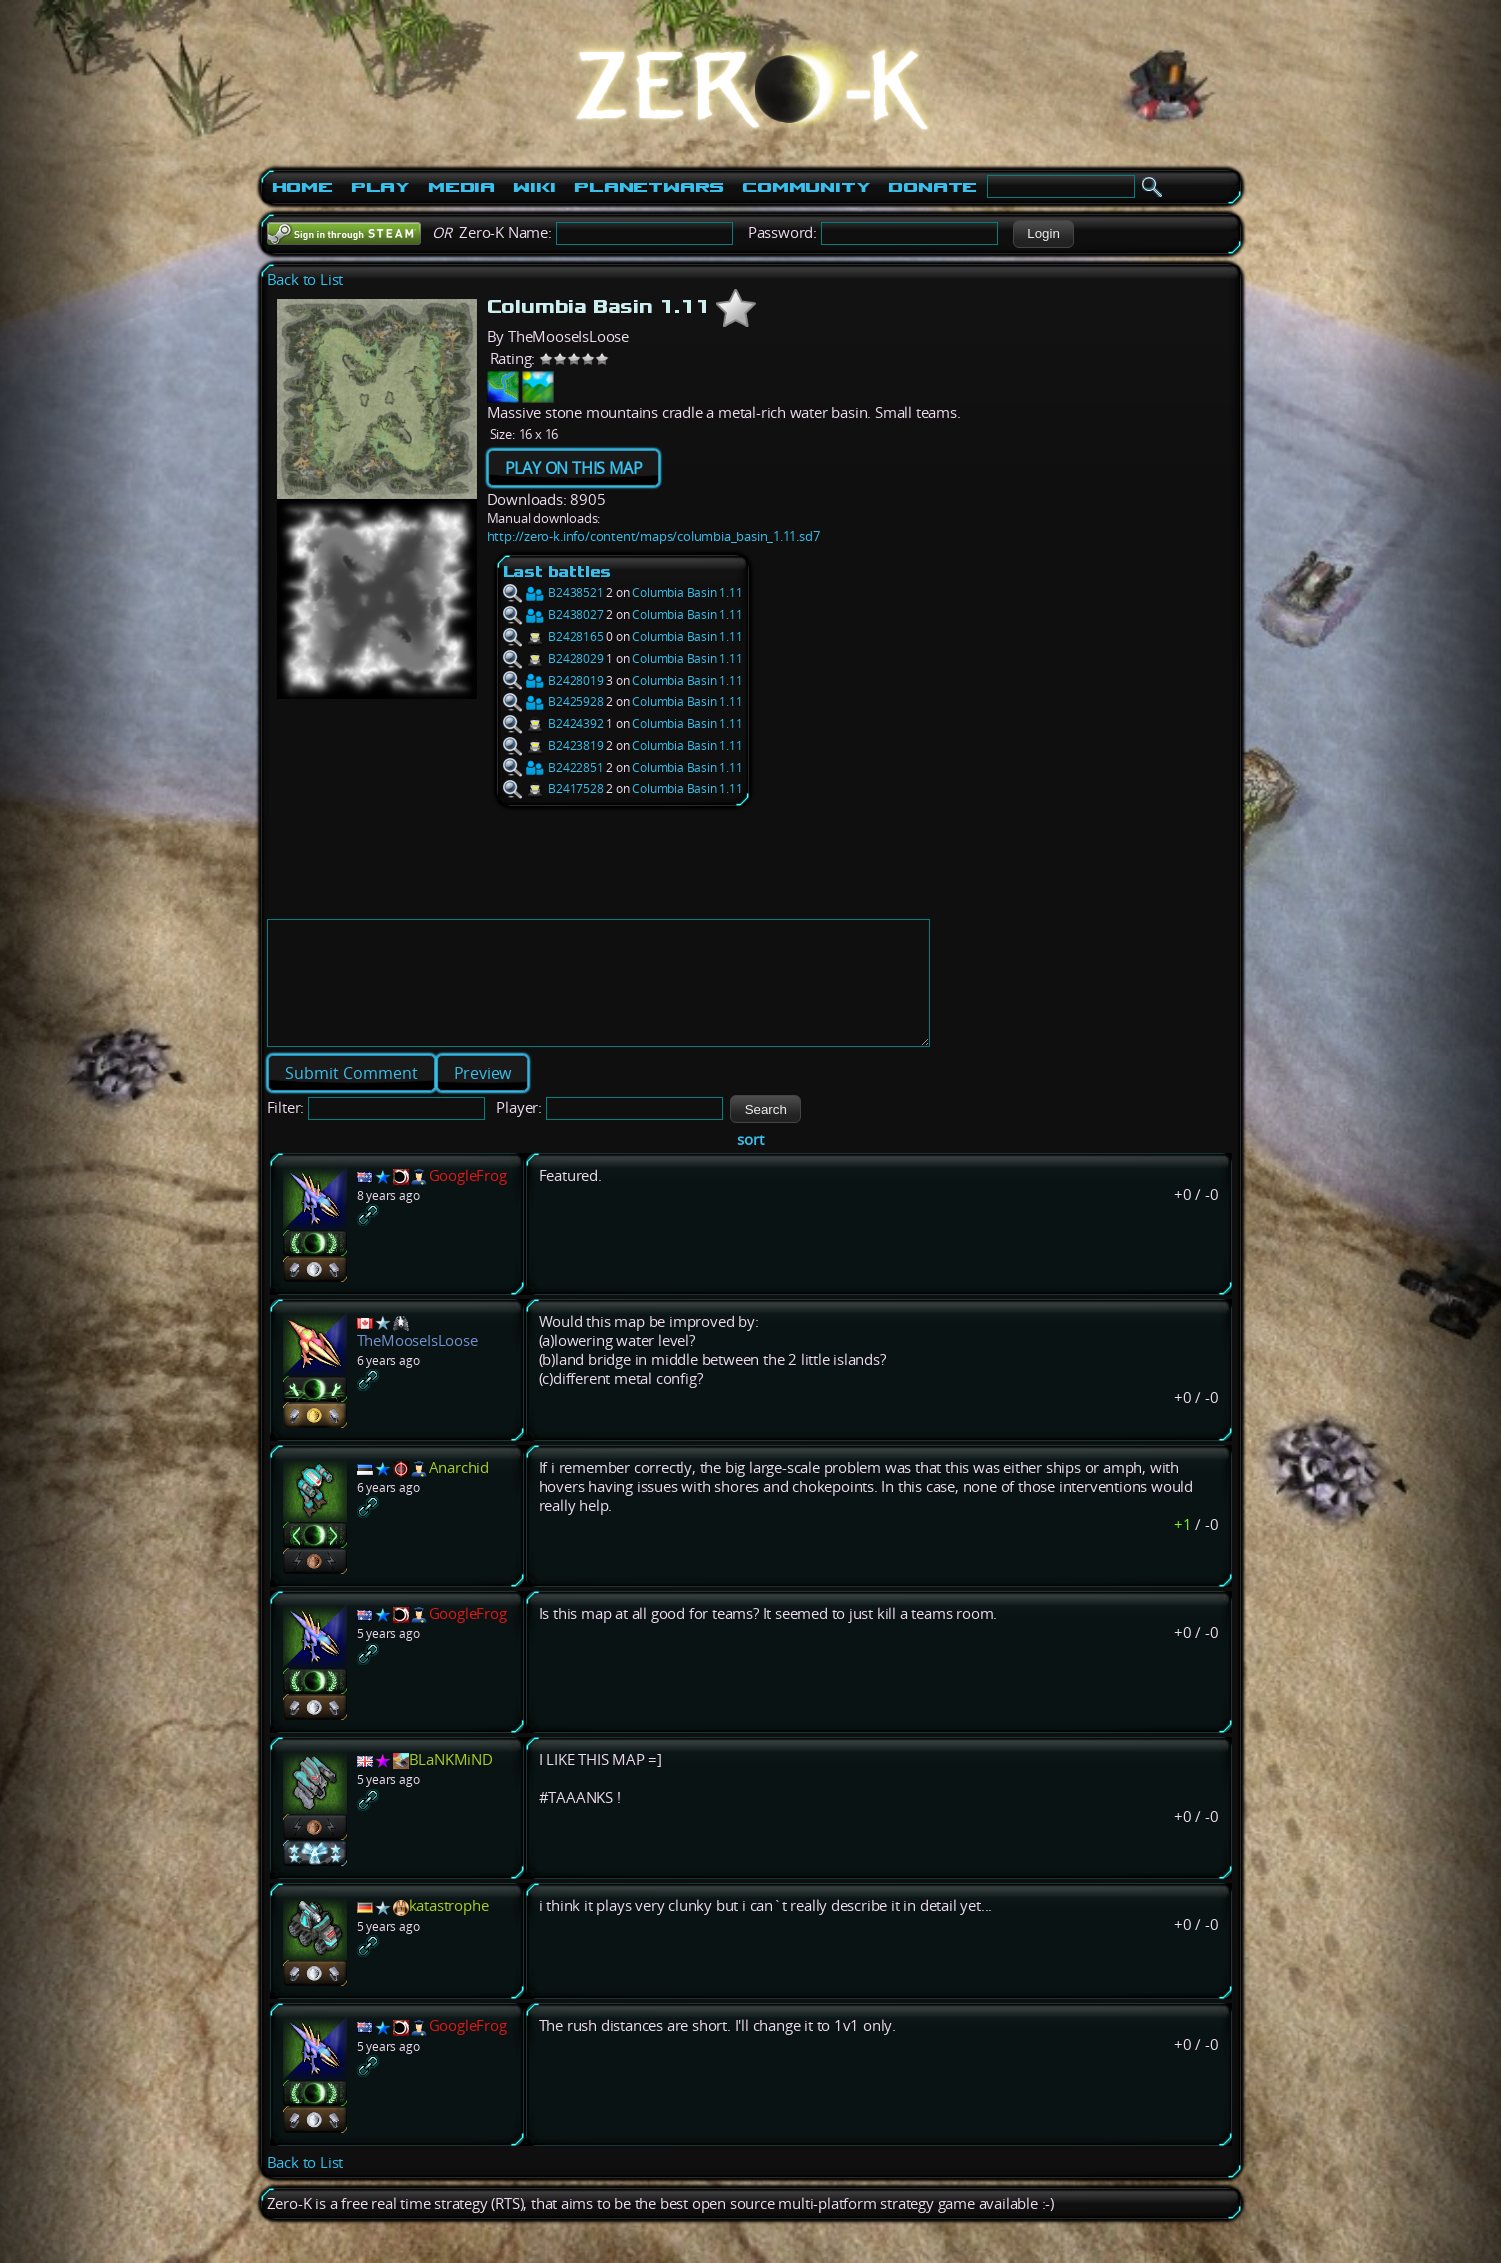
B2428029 (553, 658)
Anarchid (459, 1491)
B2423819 (553, 745)
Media (461, 187)
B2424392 (553, 723)
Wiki (534, 187)
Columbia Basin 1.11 (687, 592)
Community (806, 187)
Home (302, 187)
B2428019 (553, 680)
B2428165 (553, 636)
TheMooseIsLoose (417, 1364)
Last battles (557, 571)
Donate (932, 187)
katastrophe (449, 1929)
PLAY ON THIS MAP (574, 468)
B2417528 (553, 788)
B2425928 (553, 701)
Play (380, 187)
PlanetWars (649, 187)
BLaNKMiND (451, 1783)
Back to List (305, 279)
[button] (1043, 234)
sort (750, 1163)
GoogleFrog (468, 1199)
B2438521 (553, 592)
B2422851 (553, 767)
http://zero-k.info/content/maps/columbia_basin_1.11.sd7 (653, 536)
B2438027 (553, 614)
